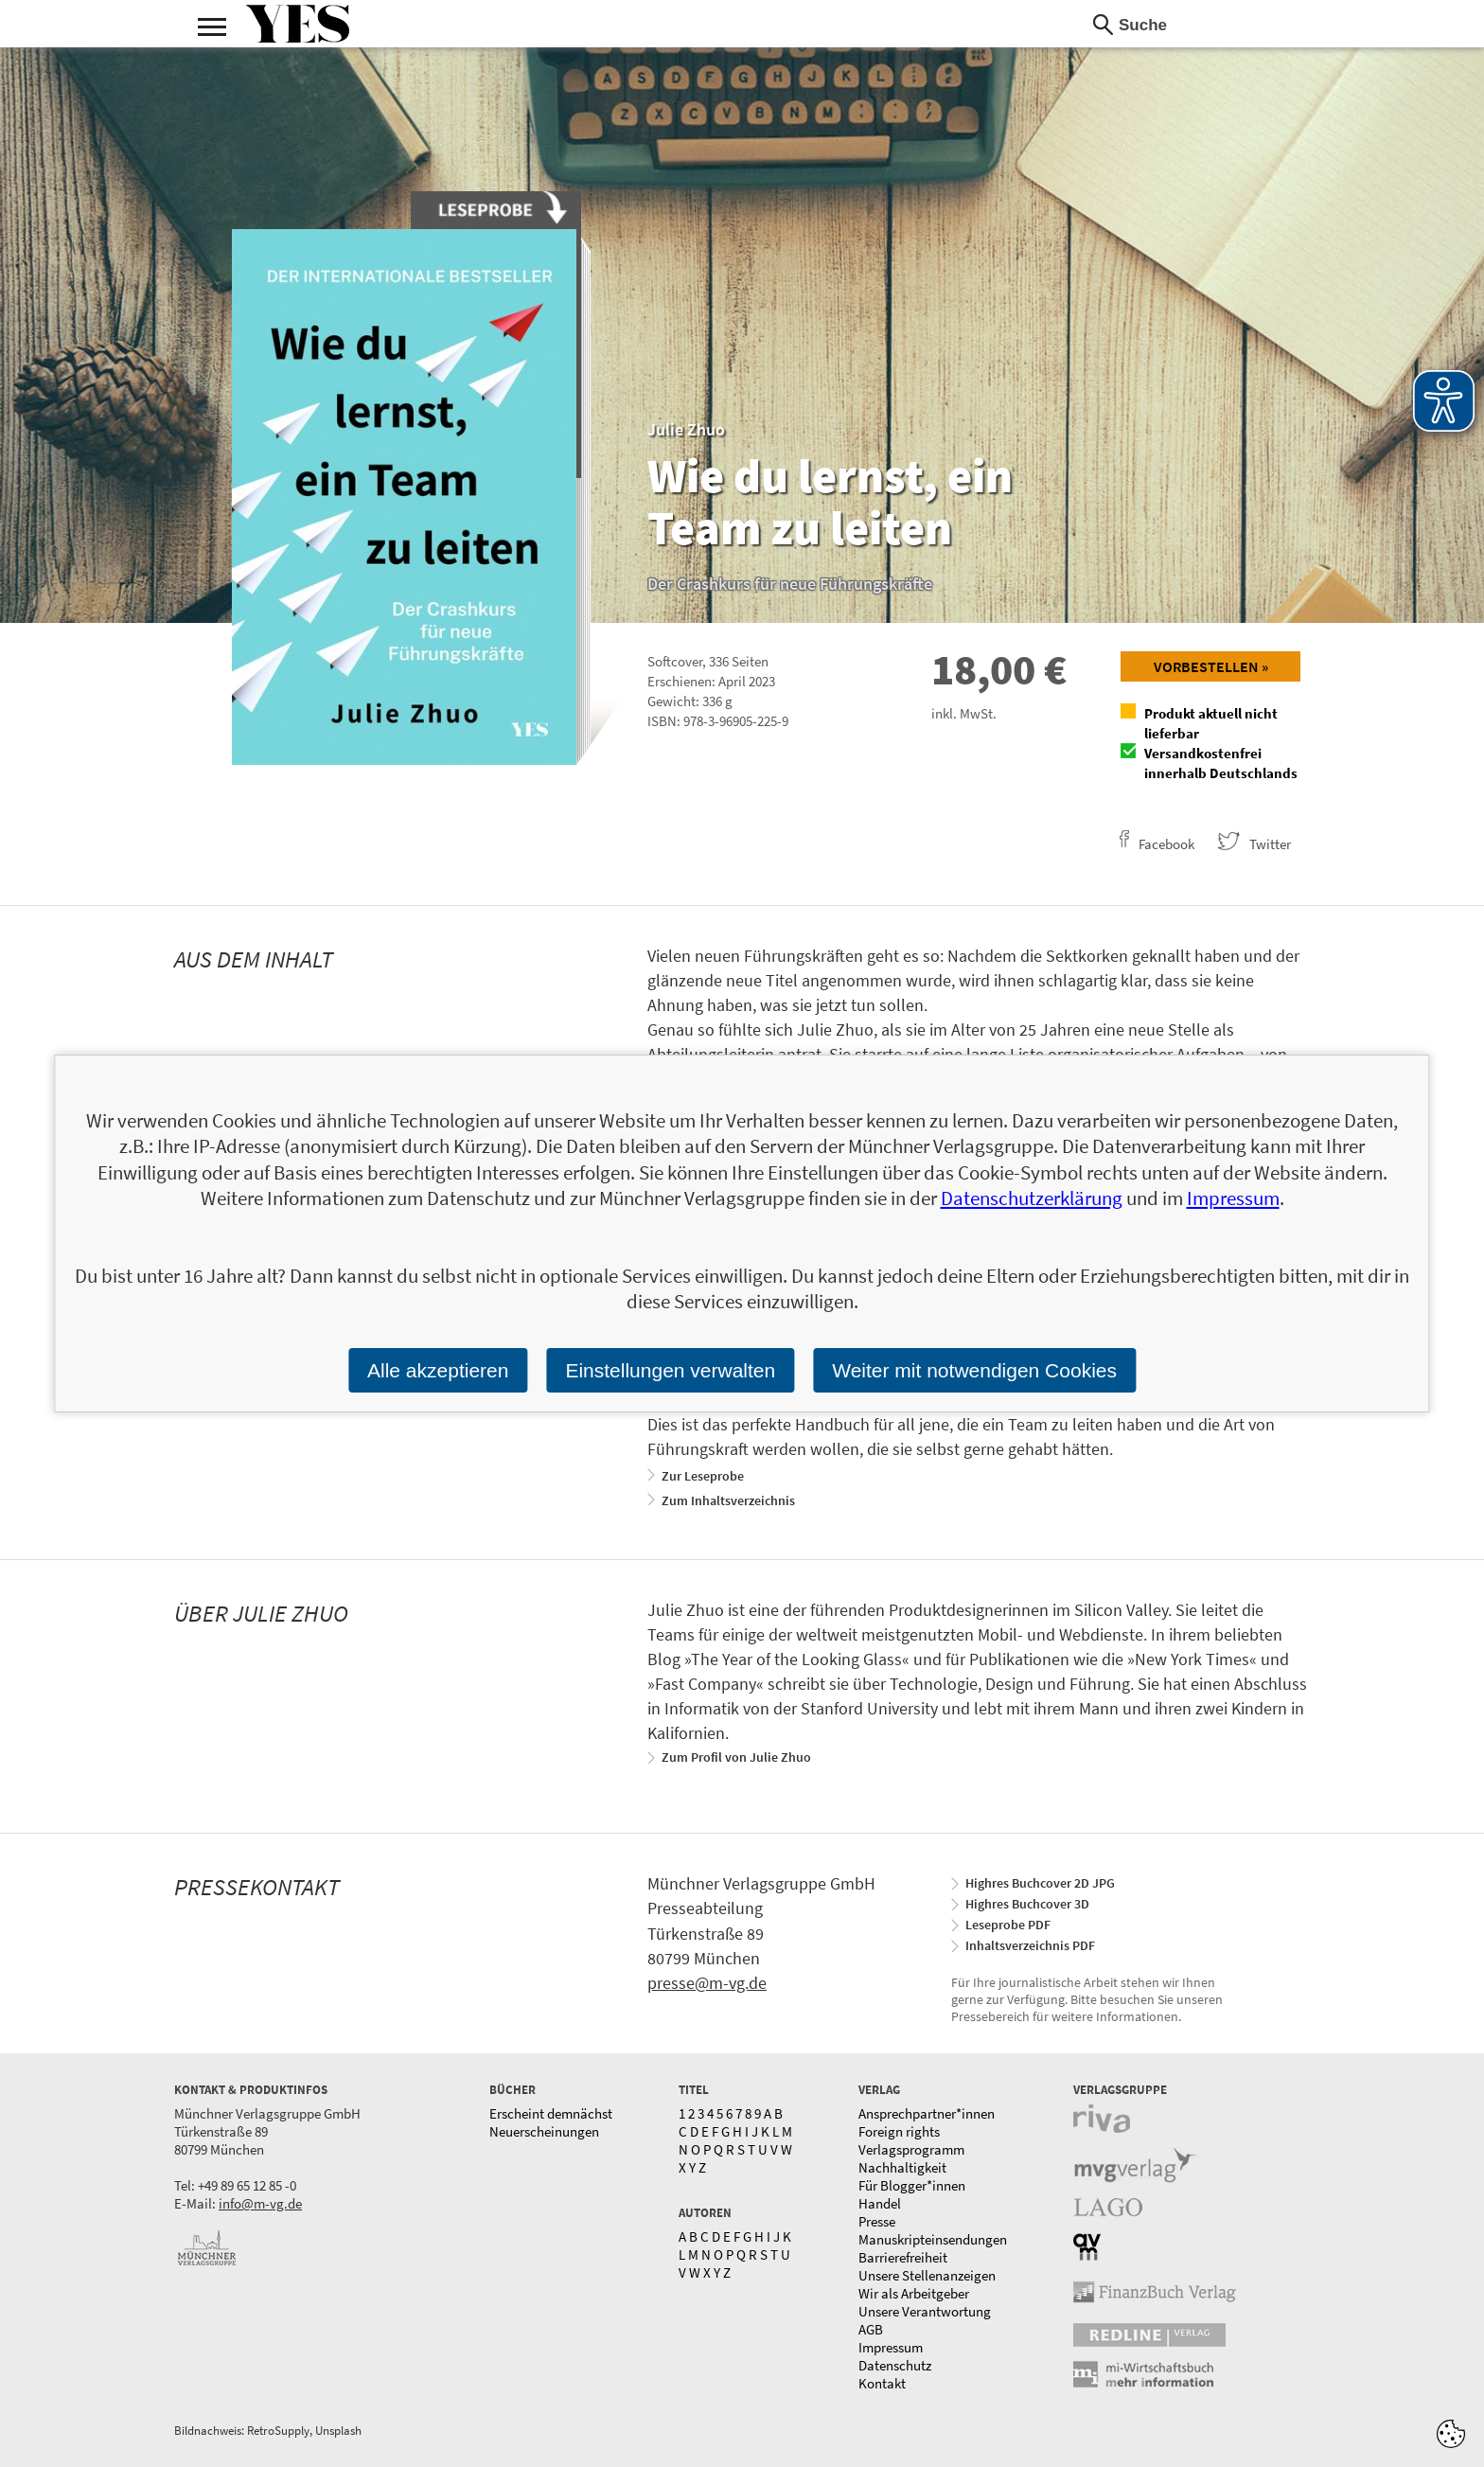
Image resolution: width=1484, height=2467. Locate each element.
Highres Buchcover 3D (1027, 1903)
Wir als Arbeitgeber (913, 2293)
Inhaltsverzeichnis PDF (1030, 1945)
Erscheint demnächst (550, 2113)
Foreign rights (899, 2131)
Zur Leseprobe (703, 1475)
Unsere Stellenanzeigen (927, 2275)
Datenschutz (894, 2365)
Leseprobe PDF (1008, 1924)
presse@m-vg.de (707, 1983)
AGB (870, 2329)
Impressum (890, 2347)
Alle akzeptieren (437, 1370)
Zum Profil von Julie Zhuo (736, 1757)
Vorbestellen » (1211, 666)
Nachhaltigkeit (902, 2167)
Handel (879, 2203)
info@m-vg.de (260, 2203)
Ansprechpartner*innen (926, 2113)
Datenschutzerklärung (1031, 1198)
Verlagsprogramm (911, 2149)
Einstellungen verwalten (670, 1370)
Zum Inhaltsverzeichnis (728, 1500)
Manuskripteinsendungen (932, 2239)
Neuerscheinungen (544, 2131)
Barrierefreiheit (902, 2257)
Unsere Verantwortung (924, 2311)
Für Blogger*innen (911, 2185)
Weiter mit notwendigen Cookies (974, 1370)
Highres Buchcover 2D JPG (1040, 1882)
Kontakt (882, 2383)
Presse (876, 2221)
